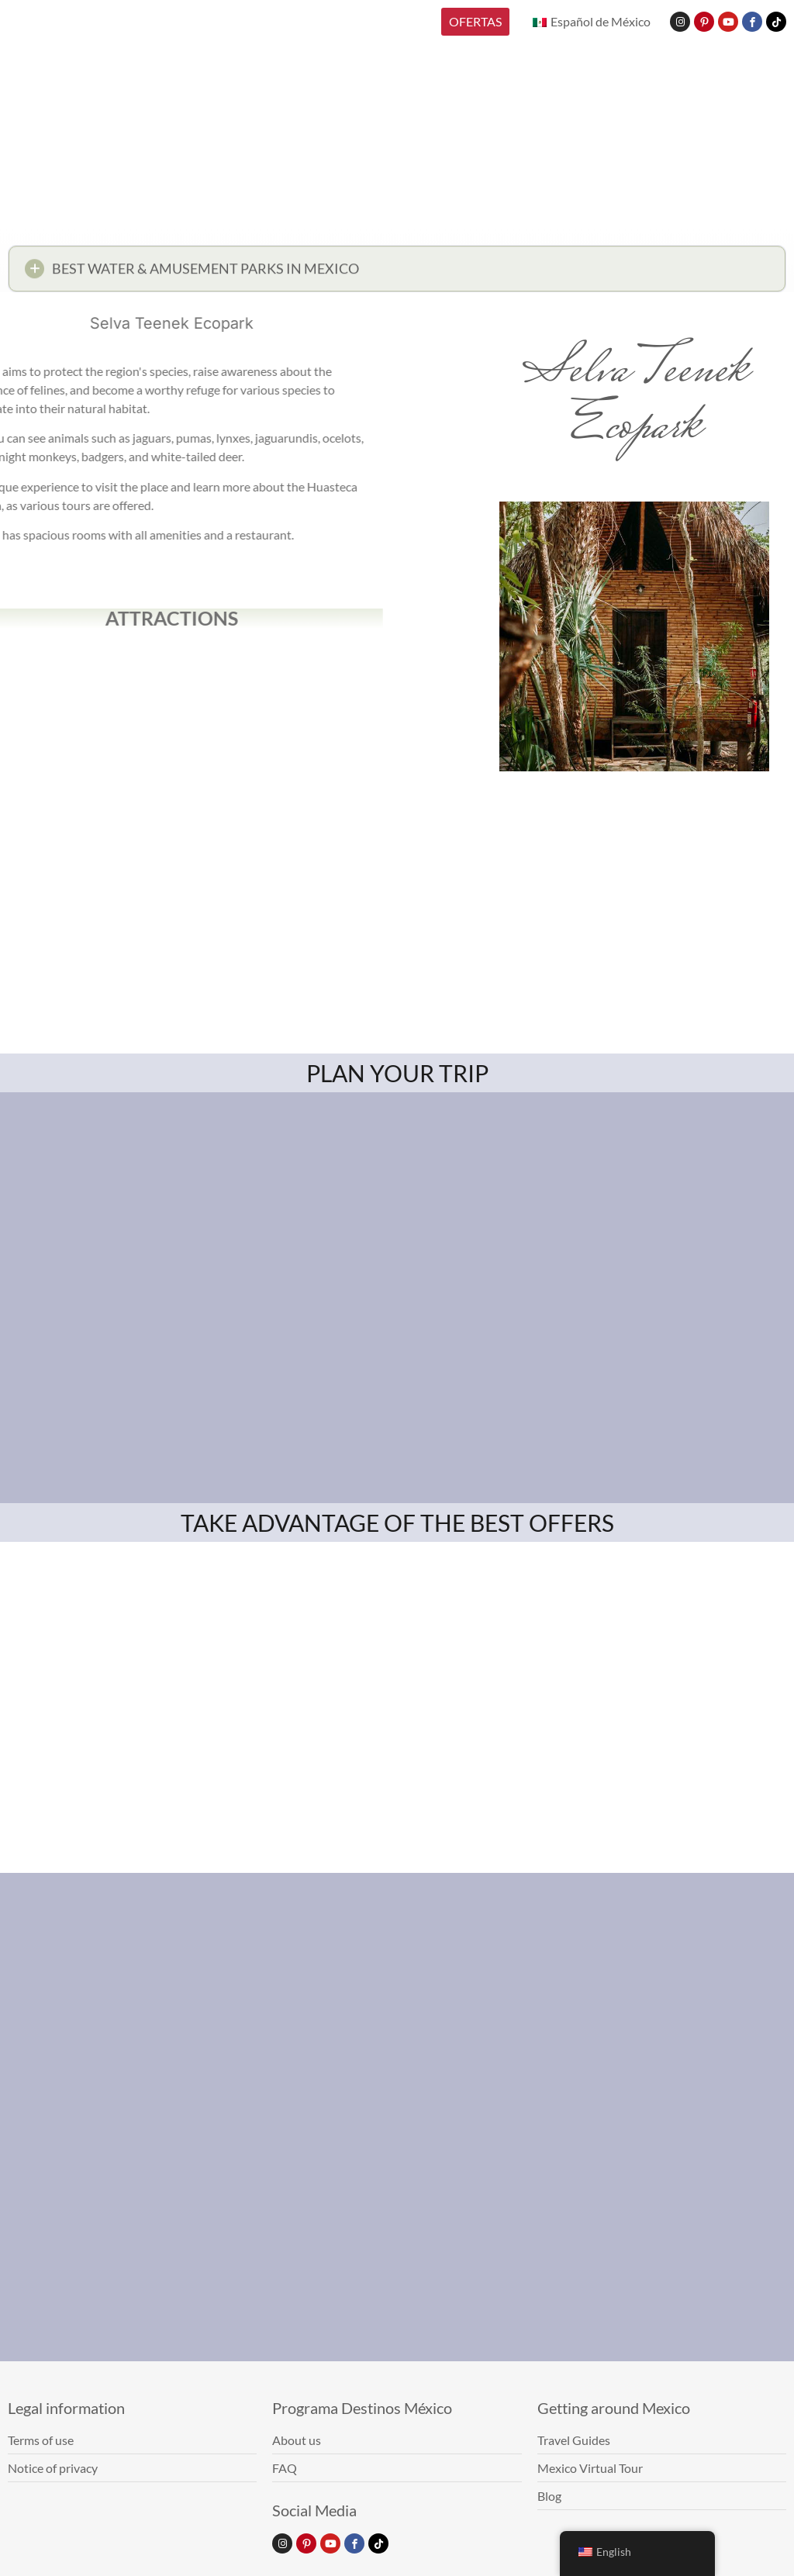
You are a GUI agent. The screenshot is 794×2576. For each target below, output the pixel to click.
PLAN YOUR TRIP (397, 1073)
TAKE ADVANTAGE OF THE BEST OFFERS (397, 1522)
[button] (397, 273)
